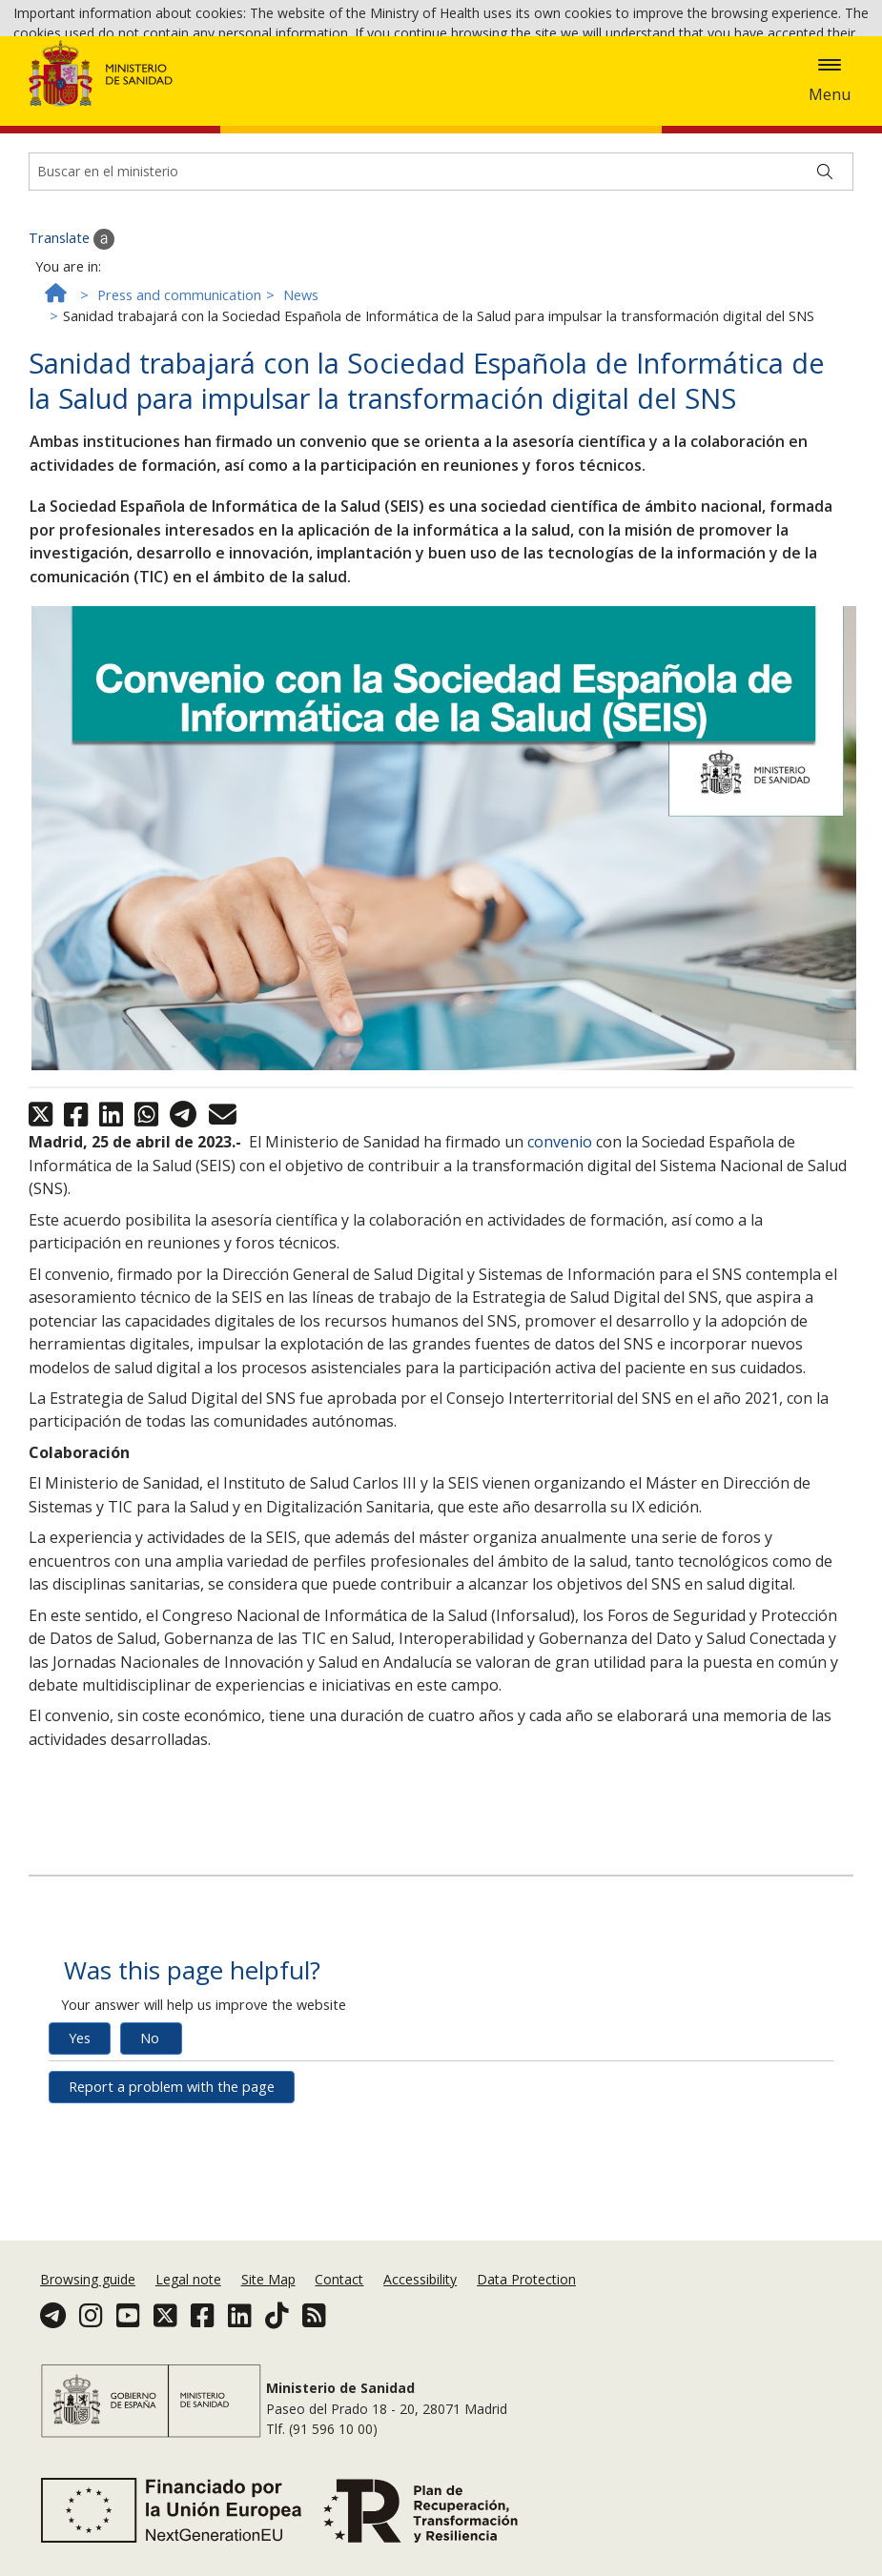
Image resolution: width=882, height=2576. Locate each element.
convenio (559, 1255)
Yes (80, 2151)
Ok (560, 68)
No (149, 2151)
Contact (339, 2318)
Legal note (188, 2318)
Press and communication (179, 407)
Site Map (268, 2318)
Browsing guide (87, 2318)
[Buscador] (441, 284)
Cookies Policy (487, 66)
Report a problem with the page (172, 2200)
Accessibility (420, 2318)
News (300, 407)
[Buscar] (824, 284)
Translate (71, 351)
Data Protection (526, 2318)
